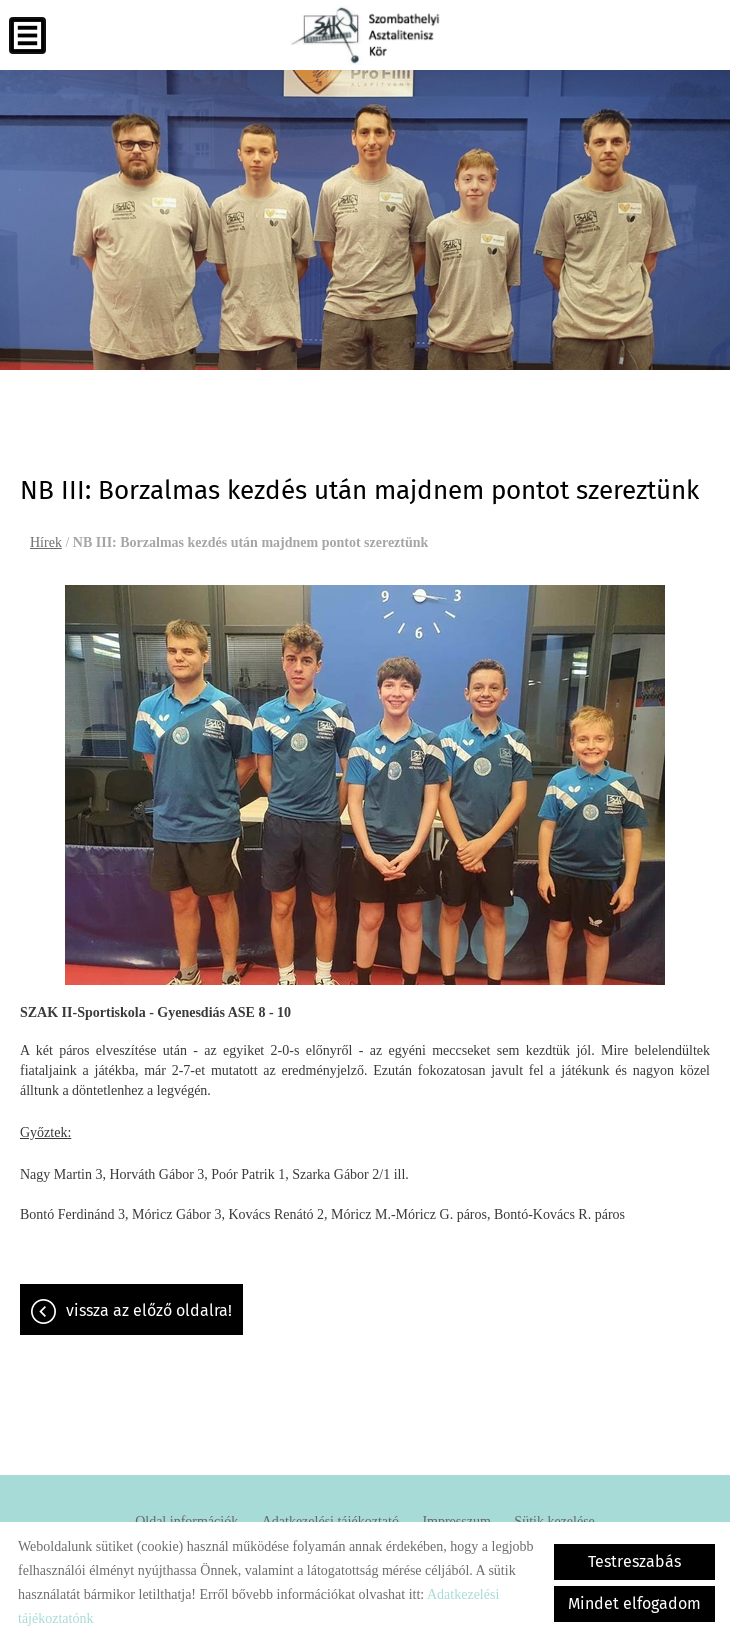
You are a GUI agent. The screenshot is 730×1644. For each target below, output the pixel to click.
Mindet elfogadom (634, 1603)
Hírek (46, 542)
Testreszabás (634, 1561)
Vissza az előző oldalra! (149, 1310)
